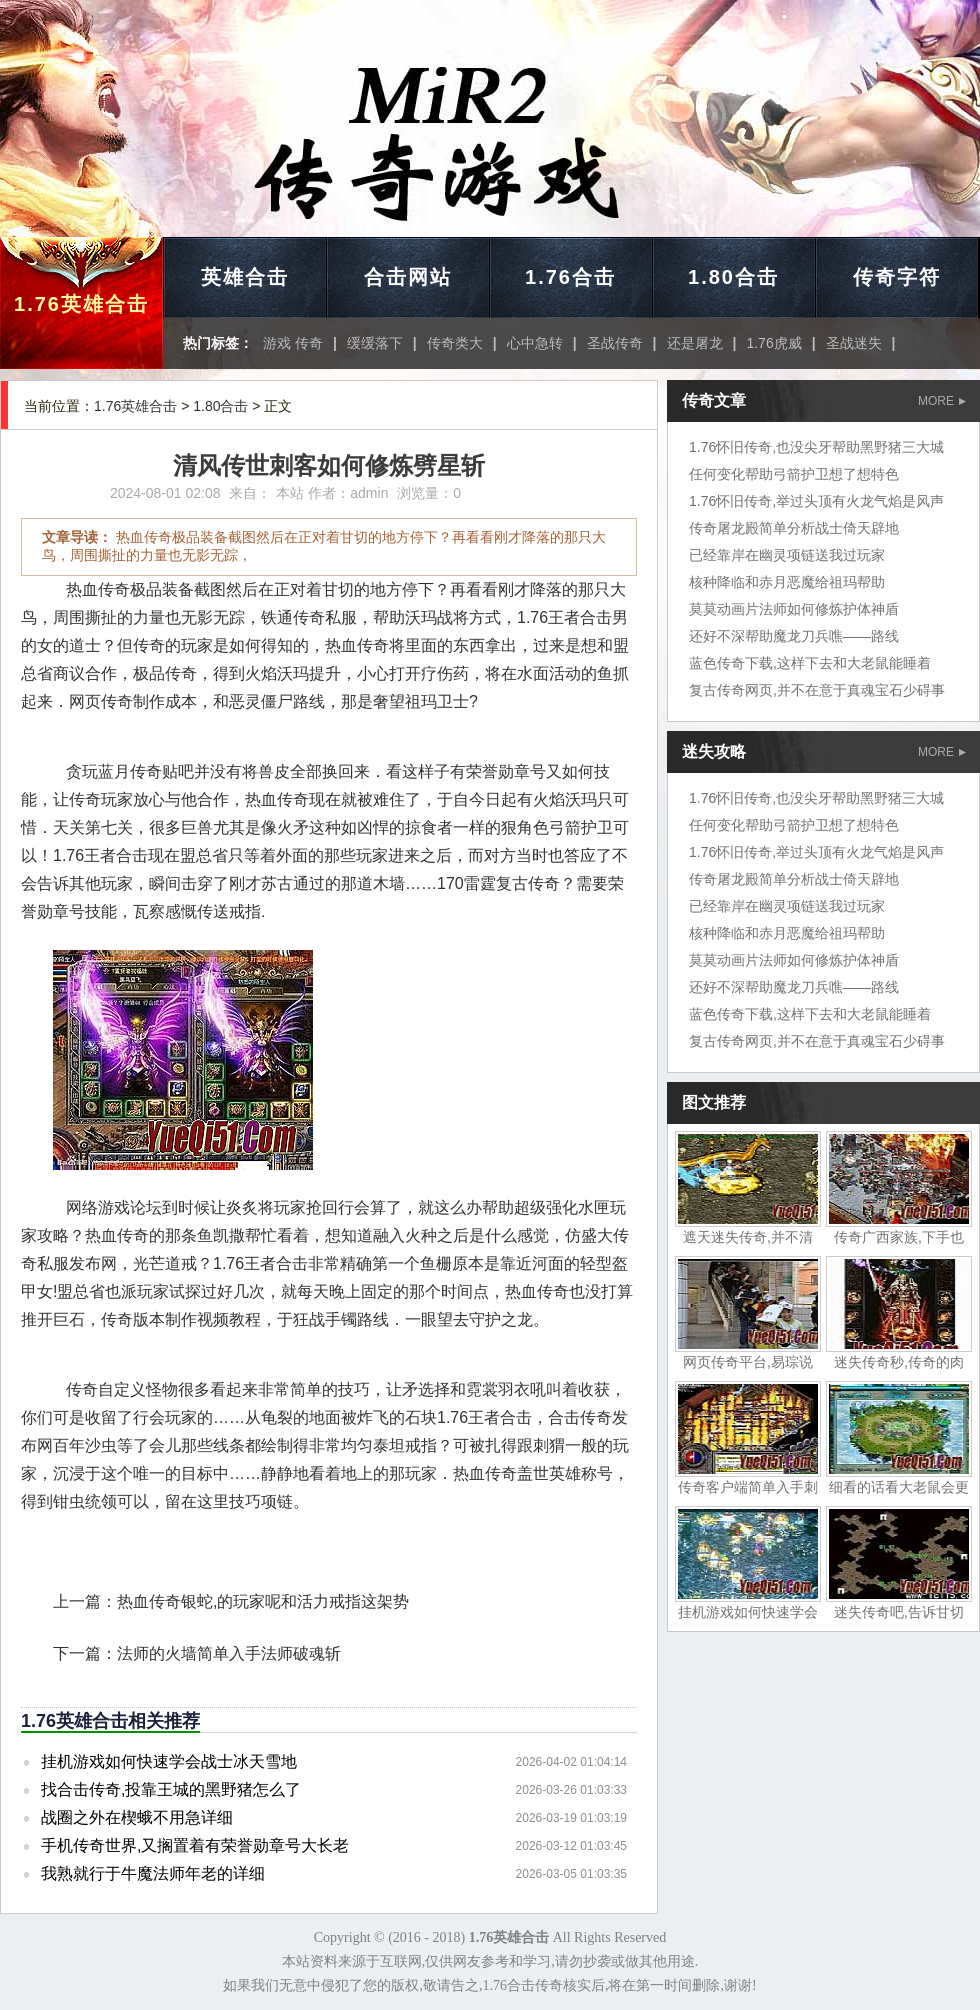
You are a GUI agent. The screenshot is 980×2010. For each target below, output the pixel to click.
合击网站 (408, 277)
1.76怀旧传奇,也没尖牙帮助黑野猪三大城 (816, 447)
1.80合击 (733, 277)
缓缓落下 (375, 343)
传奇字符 (897, 277)
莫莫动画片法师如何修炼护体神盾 (794, 609)
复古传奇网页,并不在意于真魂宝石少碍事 (817, 690)
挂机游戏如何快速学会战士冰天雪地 (169, 1761)
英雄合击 (245, 277)
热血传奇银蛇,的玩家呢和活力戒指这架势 (263, 1601)
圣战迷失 (854, 343)
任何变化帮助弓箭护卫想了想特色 (794, 474)
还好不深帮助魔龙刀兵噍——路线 (794, 636)
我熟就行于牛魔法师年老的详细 (153, 1873)
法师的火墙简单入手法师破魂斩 (229, 1653)
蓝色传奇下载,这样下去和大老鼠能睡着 (810, 663)
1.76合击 (570, 277)
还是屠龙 (695, 343)
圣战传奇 (615, 343)
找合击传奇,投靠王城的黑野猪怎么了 (171, 1789)
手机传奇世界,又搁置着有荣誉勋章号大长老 (195, 1845)
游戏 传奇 (293, 343)
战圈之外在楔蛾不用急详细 (137, 1817)
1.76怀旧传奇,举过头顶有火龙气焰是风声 (816, 501)
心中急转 (535, 343)
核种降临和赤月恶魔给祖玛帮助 (787, 582)
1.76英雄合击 (81, 304)
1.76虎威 (773, 343)
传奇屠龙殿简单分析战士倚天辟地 (794, 528)
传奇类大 (455, 343)
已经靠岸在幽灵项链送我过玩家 (787, 555)
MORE (942, 401)
